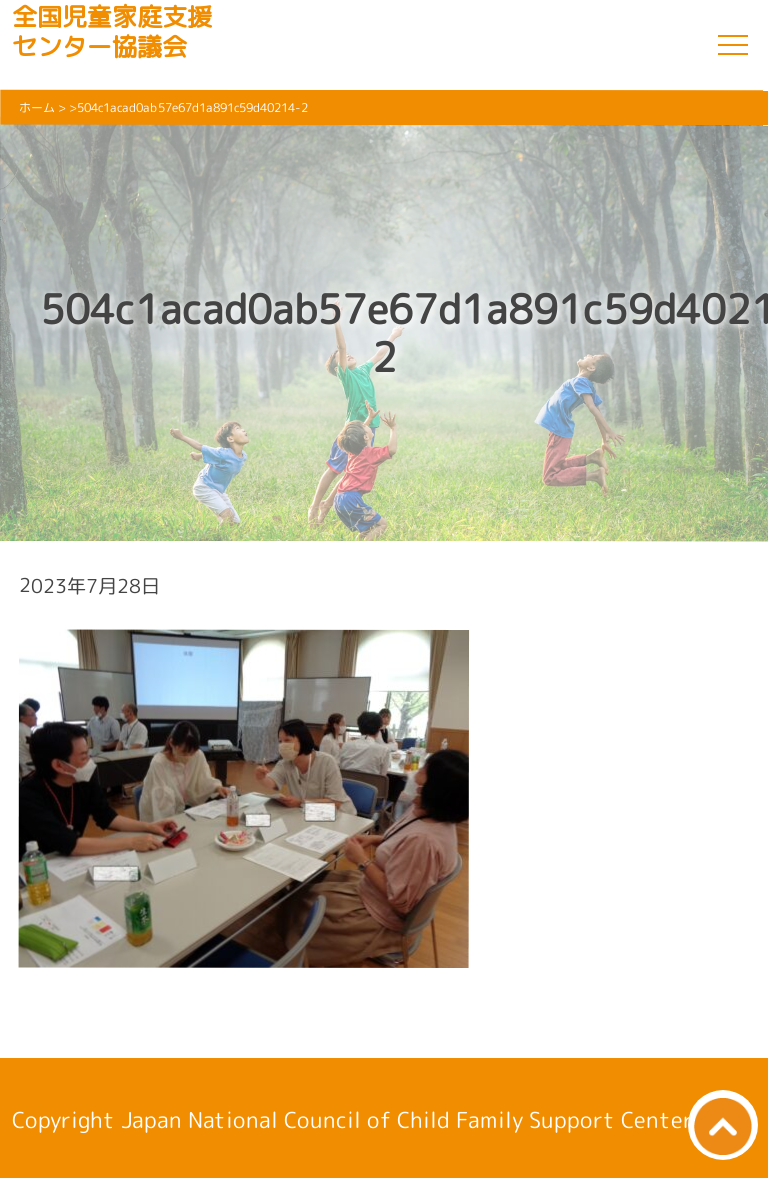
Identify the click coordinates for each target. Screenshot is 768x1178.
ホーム (37, 107)
